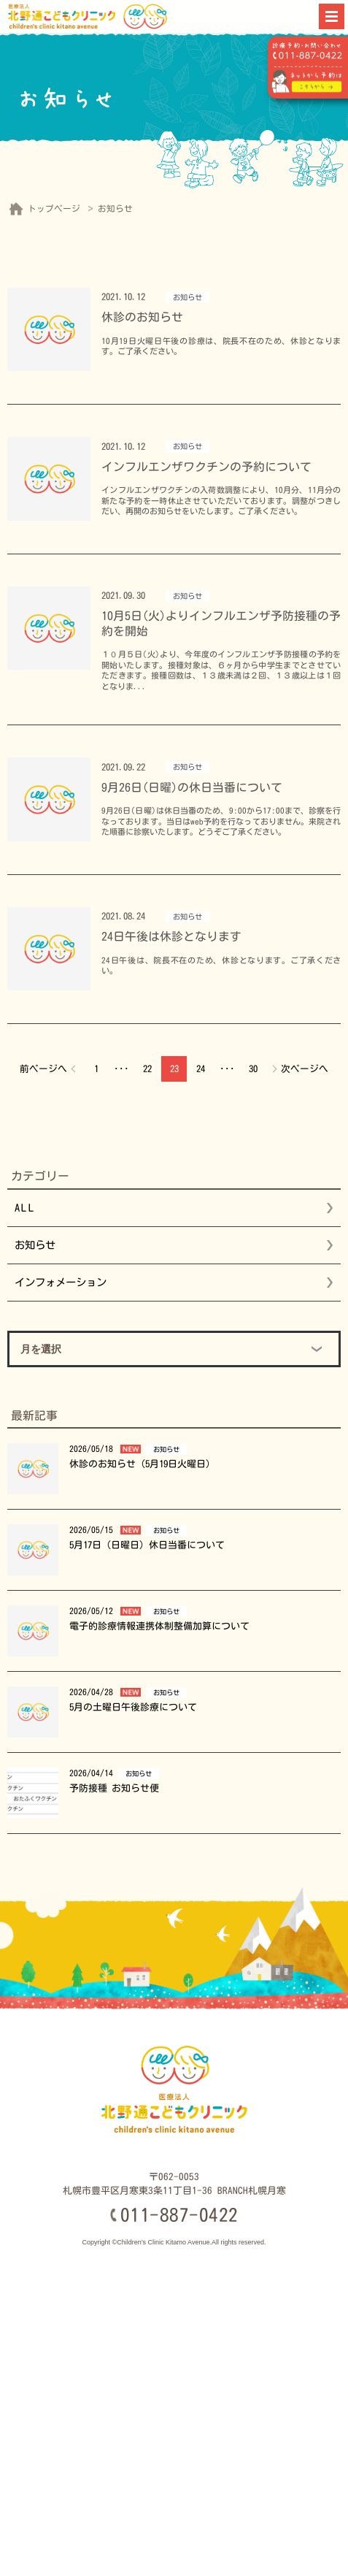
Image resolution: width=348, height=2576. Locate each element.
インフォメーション (61, 1282)
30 (253, 1069)
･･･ (121, 1069)
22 (147, 1069)
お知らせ (35, 1244)
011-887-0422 (179, 2215)
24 (200, 1069)
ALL (25, 1207)
